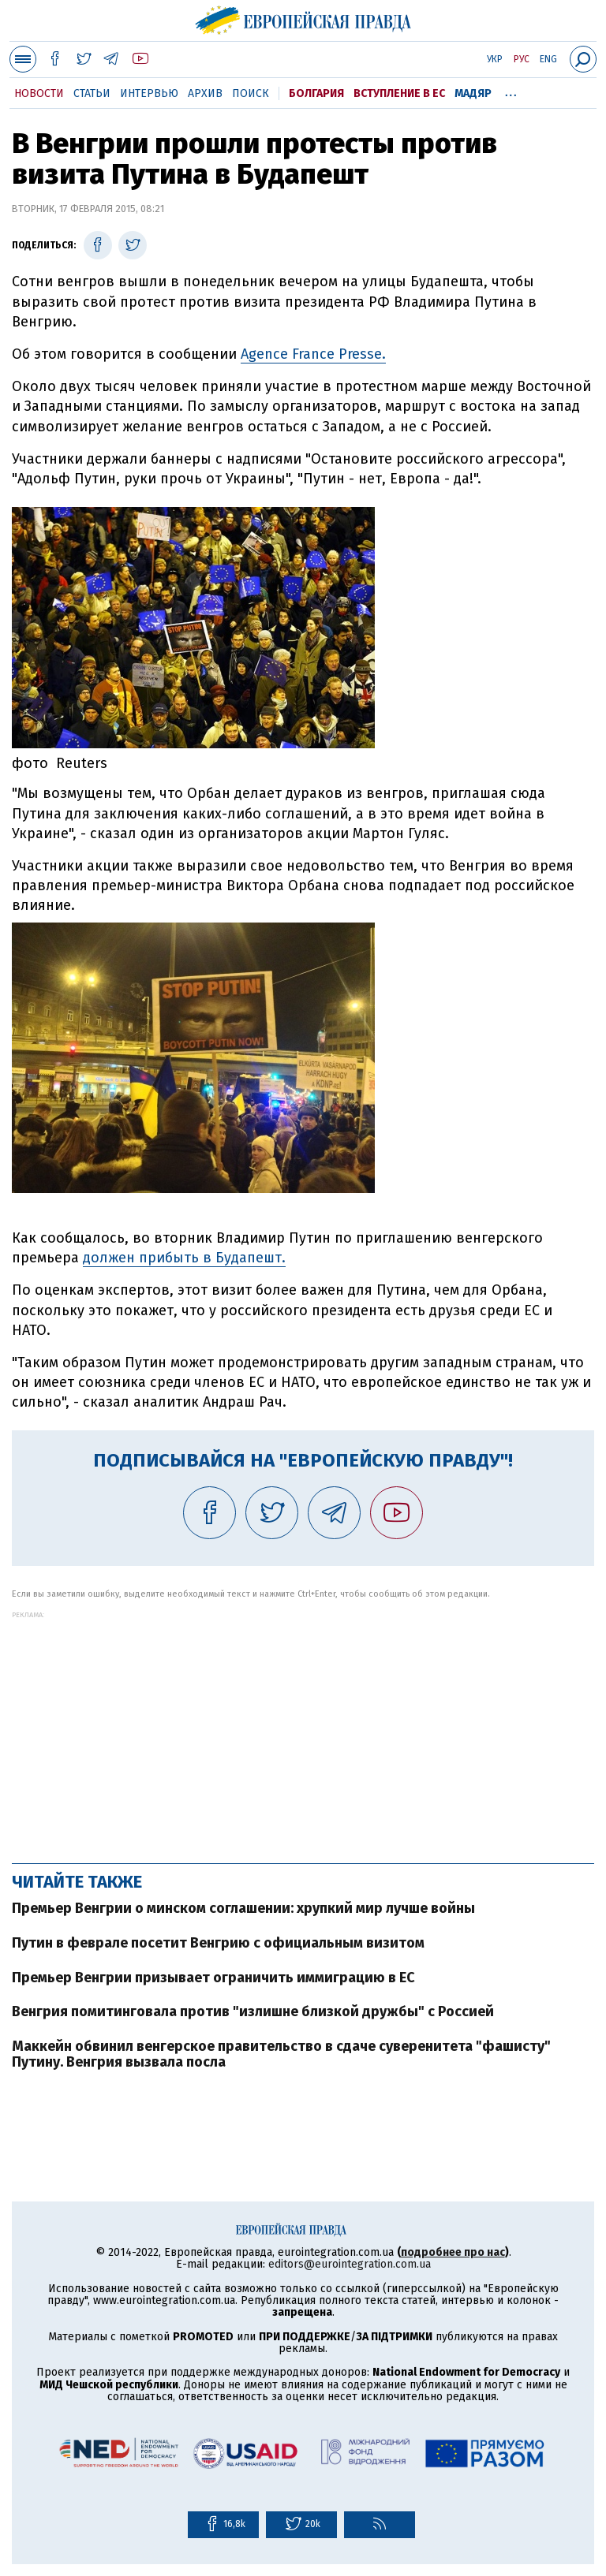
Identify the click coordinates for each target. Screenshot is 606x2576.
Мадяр (473, 93)
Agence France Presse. (313, 354)
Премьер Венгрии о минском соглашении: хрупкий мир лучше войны (243, 1908)
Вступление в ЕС (399, 93)
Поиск (250, 93)
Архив (205, 93)
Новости (39, 93)
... (511, 90)
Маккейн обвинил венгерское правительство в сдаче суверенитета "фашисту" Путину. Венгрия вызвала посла (281, 2054)
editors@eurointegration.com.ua (349, 2264)
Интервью (149, 93)
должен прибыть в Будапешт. (184, 1257)
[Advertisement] (303, 1729)
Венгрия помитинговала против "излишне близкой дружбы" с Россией (253, 2011)
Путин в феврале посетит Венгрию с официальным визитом (218, 1943)
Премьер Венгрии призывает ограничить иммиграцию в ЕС (213, 1977)
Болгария (316, 93)
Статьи (91, 93)
